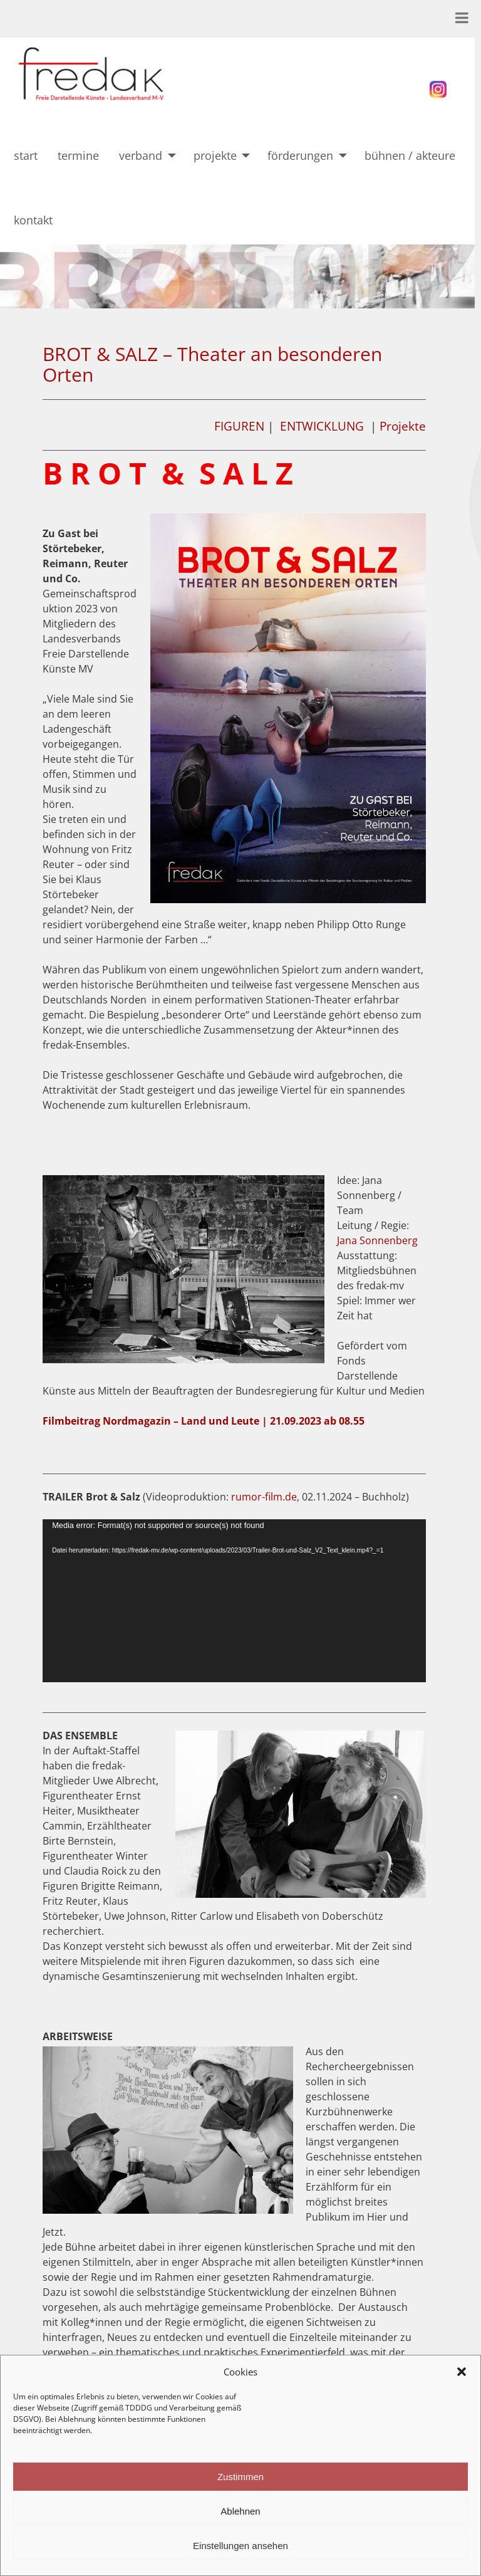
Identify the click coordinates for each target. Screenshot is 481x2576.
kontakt (42, 220)
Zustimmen (240, 2476)
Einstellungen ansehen (240, 2545)
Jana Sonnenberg (377, 1240)
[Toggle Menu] (462, 17)
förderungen (300, 155)
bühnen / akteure (410, 155)
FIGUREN (239, 426)
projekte (215, 155)
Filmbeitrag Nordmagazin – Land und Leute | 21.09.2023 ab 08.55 (204, 1421)
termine (78, 155)
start (26, 155)
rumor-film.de (264, 1497)
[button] (461, 2371)
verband (140, 155)
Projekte (403, 426)
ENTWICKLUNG (322, 426)
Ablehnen (240, 2511)
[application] (234, 1600)
